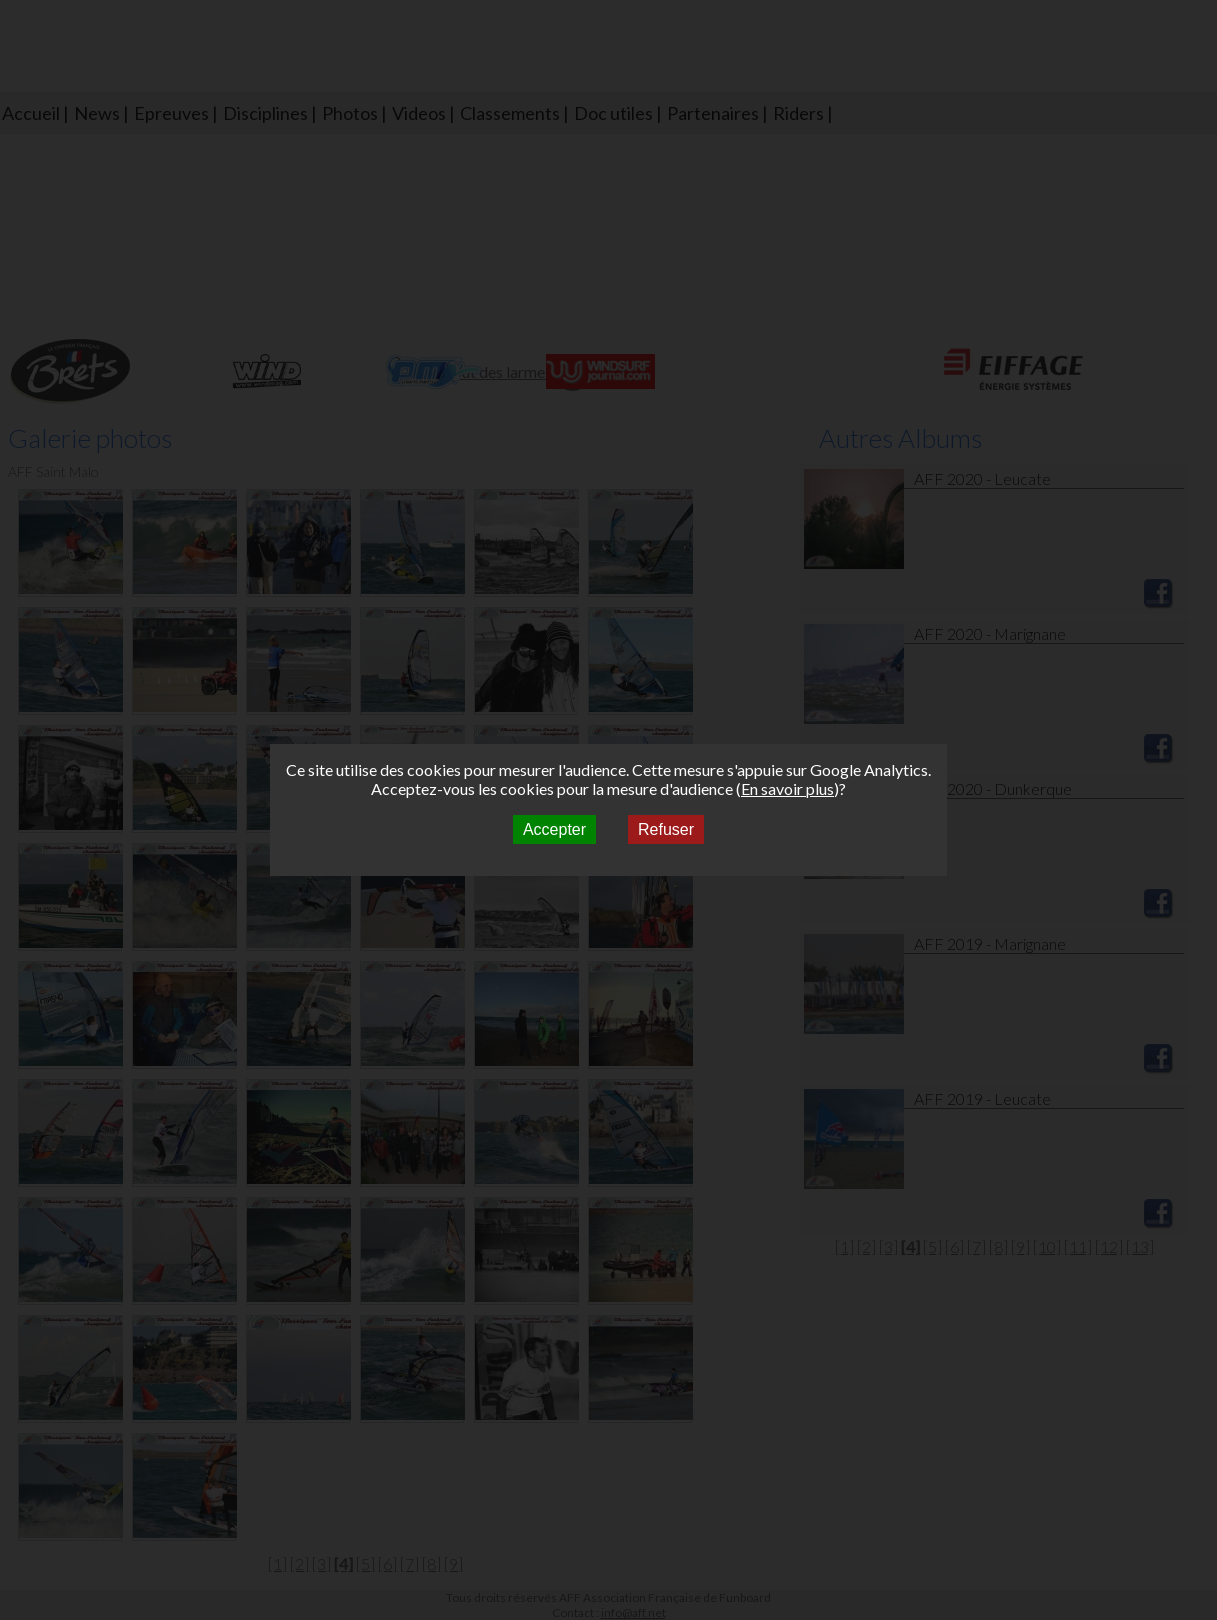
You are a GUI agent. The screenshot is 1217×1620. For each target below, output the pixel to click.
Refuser (666, 829)
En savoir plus (787, 788)
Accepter (554, 829)
